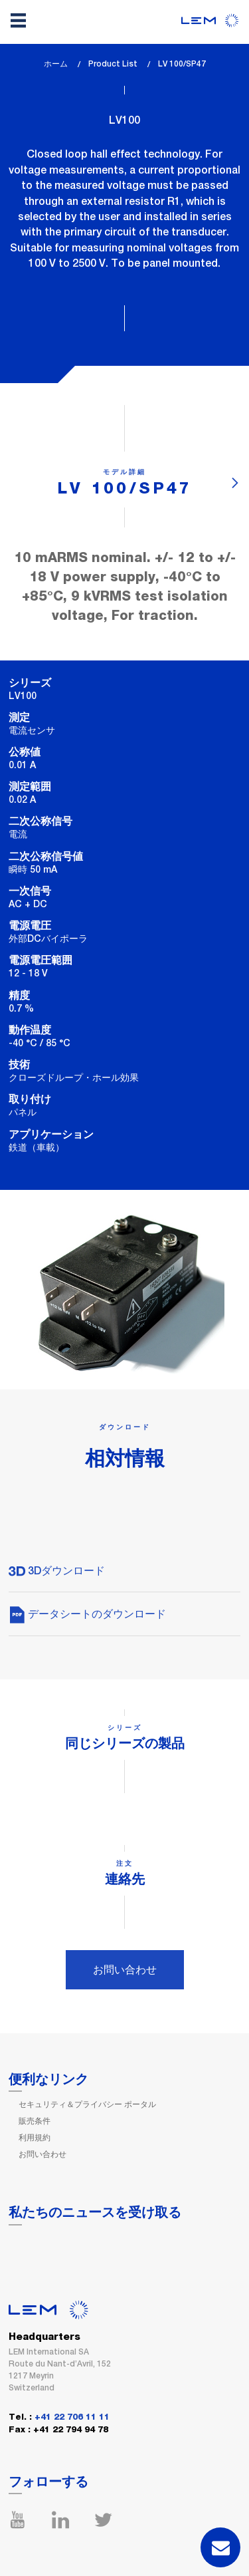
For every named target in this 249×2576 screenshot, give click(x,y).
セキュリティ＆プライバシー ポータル (87, 2104)
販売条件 (34, 2121)
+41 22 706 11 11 (72, 2417)
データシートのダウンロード (87, 1614)
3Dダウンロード (57, 1570)
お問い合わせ (125, 1969)
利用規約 (34, 2138)
